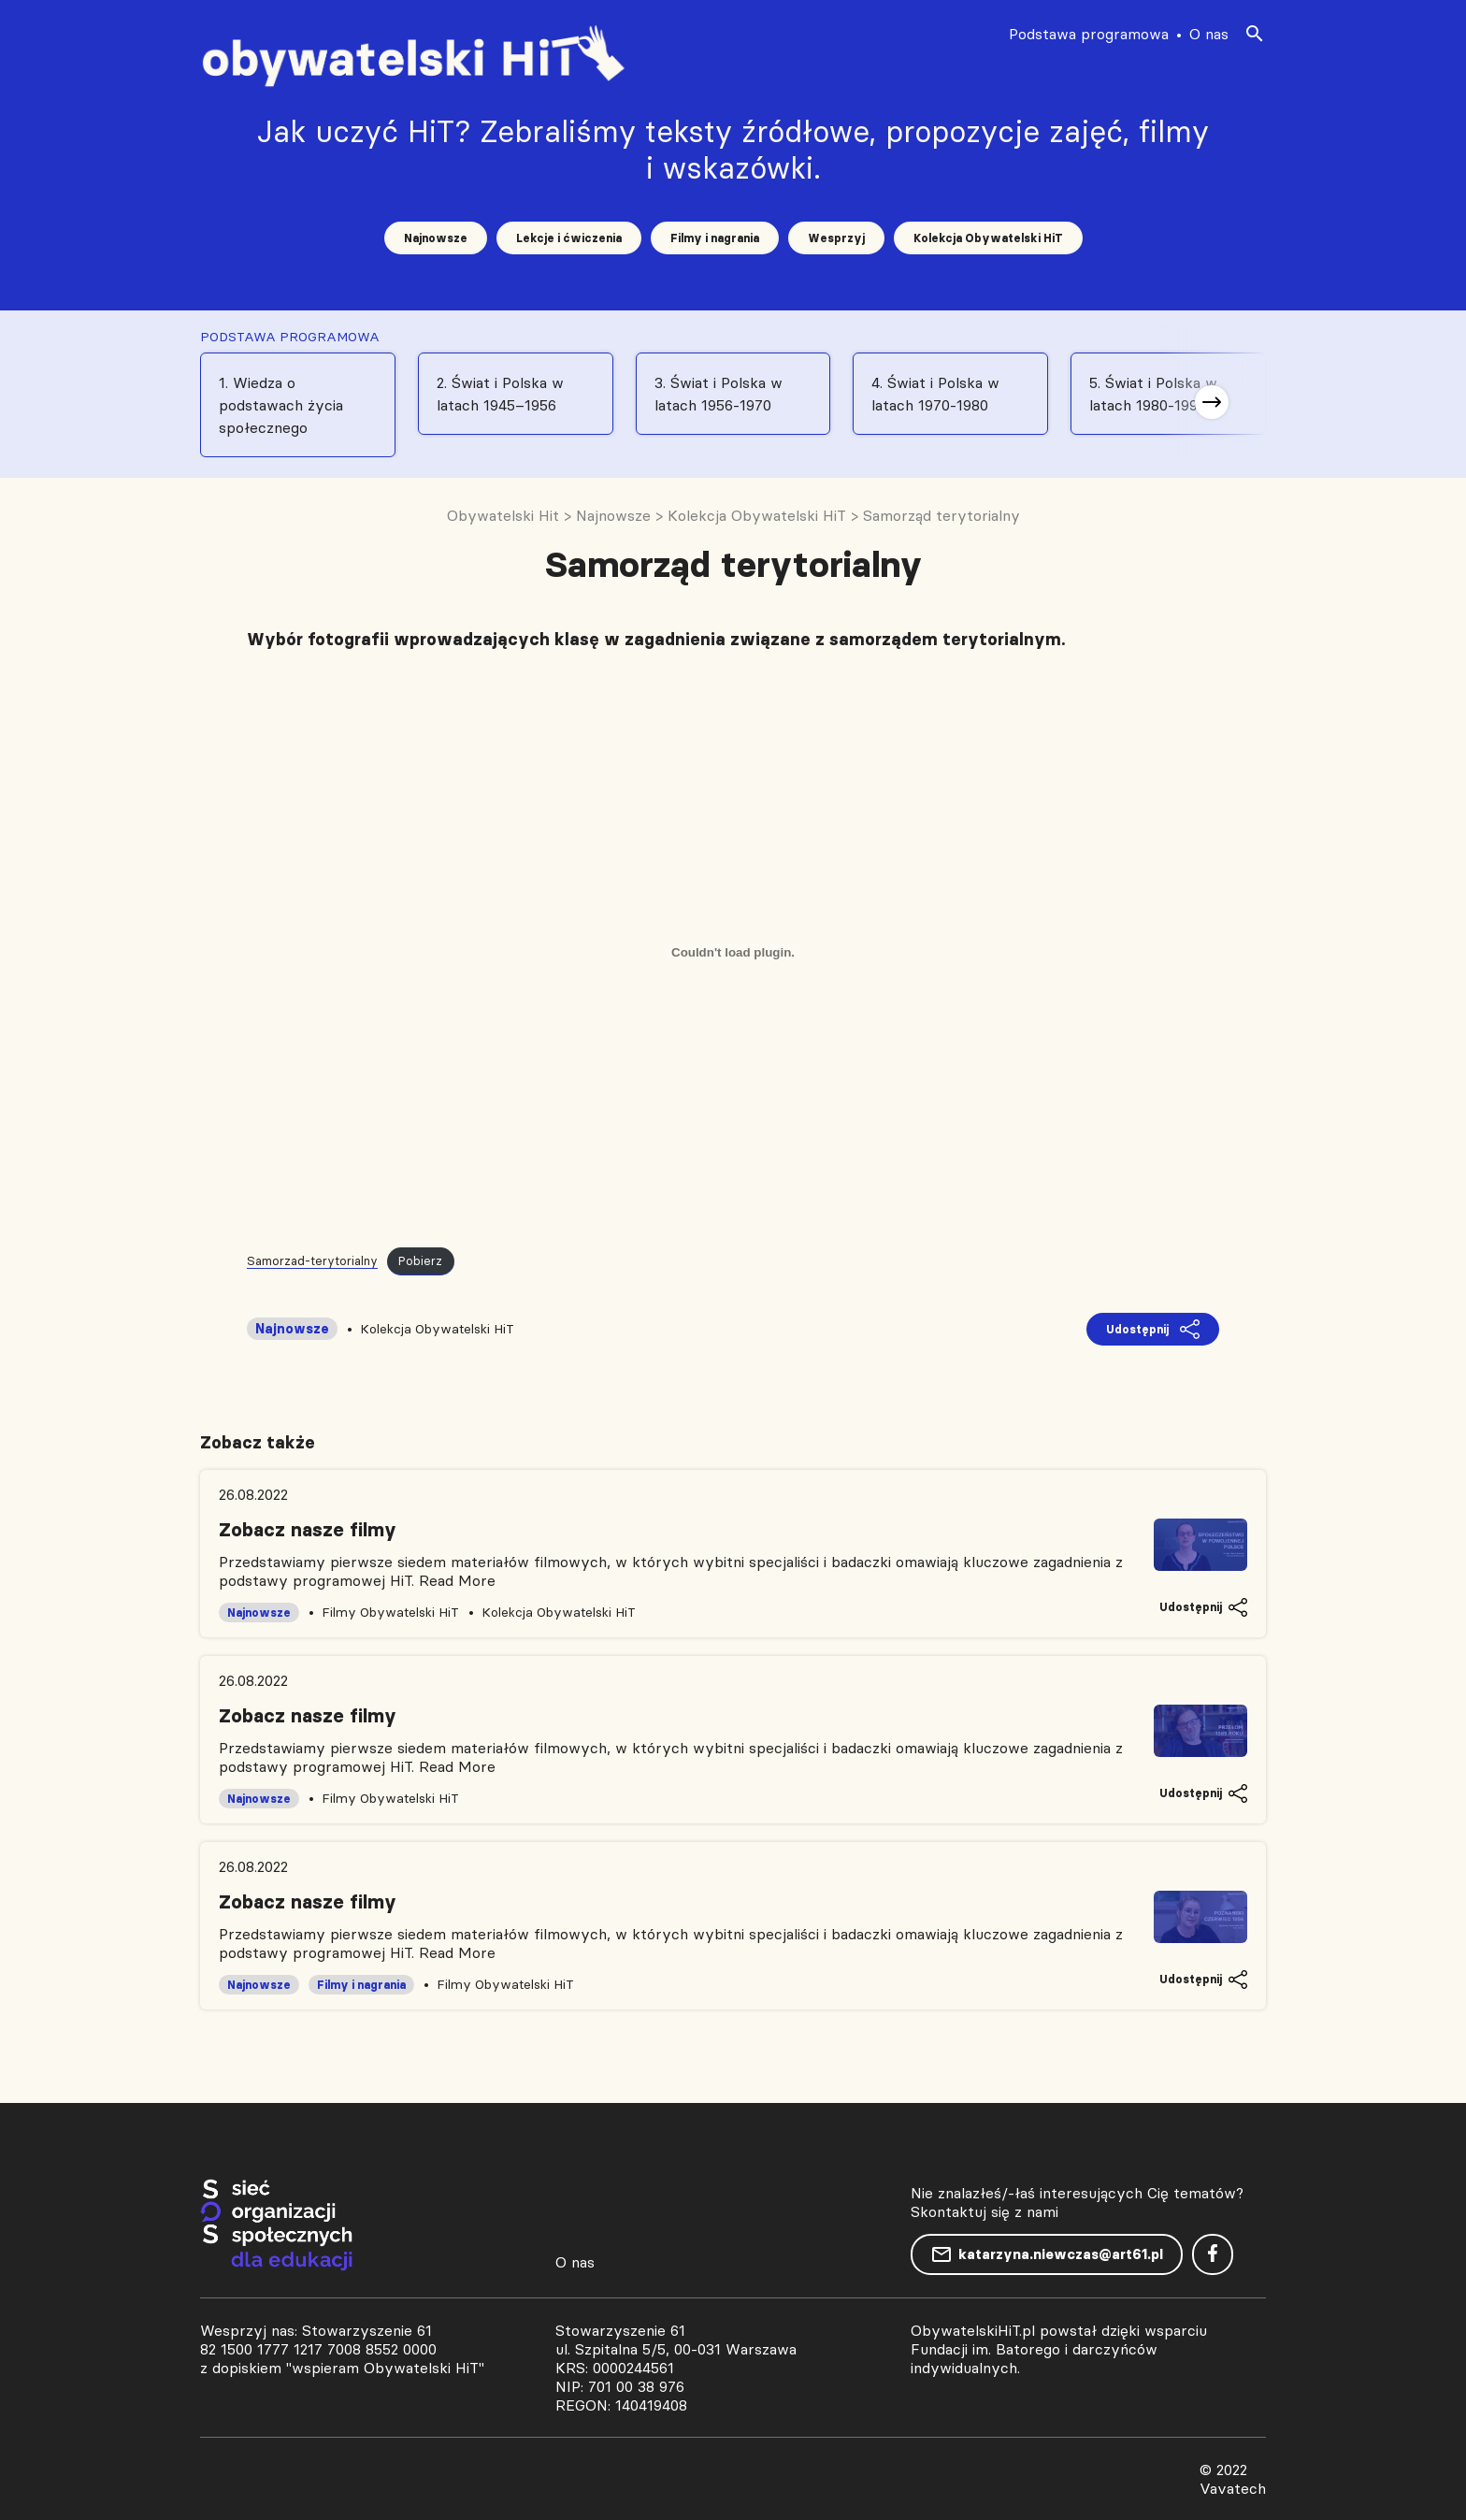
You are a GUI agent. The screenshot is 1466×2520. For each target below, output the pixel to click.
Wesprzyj (836, 238)
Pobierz (420, 1260)
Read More (457, 1580)
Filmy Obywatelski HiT (390, 1612)
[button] (1212, 402)
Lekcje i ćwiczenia (569, 238)
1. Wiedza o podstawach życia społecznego (281, 405)
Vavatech (1233, 2488)
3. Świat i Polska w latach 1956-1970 (718, 393)
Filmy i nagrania (714, 238)
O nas (1209, 33)
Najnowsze (435, 238)
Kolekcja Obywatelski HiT (988, 238)
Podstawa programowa (1089, 33)
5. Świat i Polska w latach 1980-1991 (1153, 393)
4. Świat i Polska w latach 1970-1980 (935, 393)
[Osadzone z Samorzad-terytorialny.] (733, 951)
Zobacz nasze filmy (307, 1530)
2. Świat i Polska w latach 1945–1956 (500, 393)
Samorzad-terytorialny (312, 1260)
